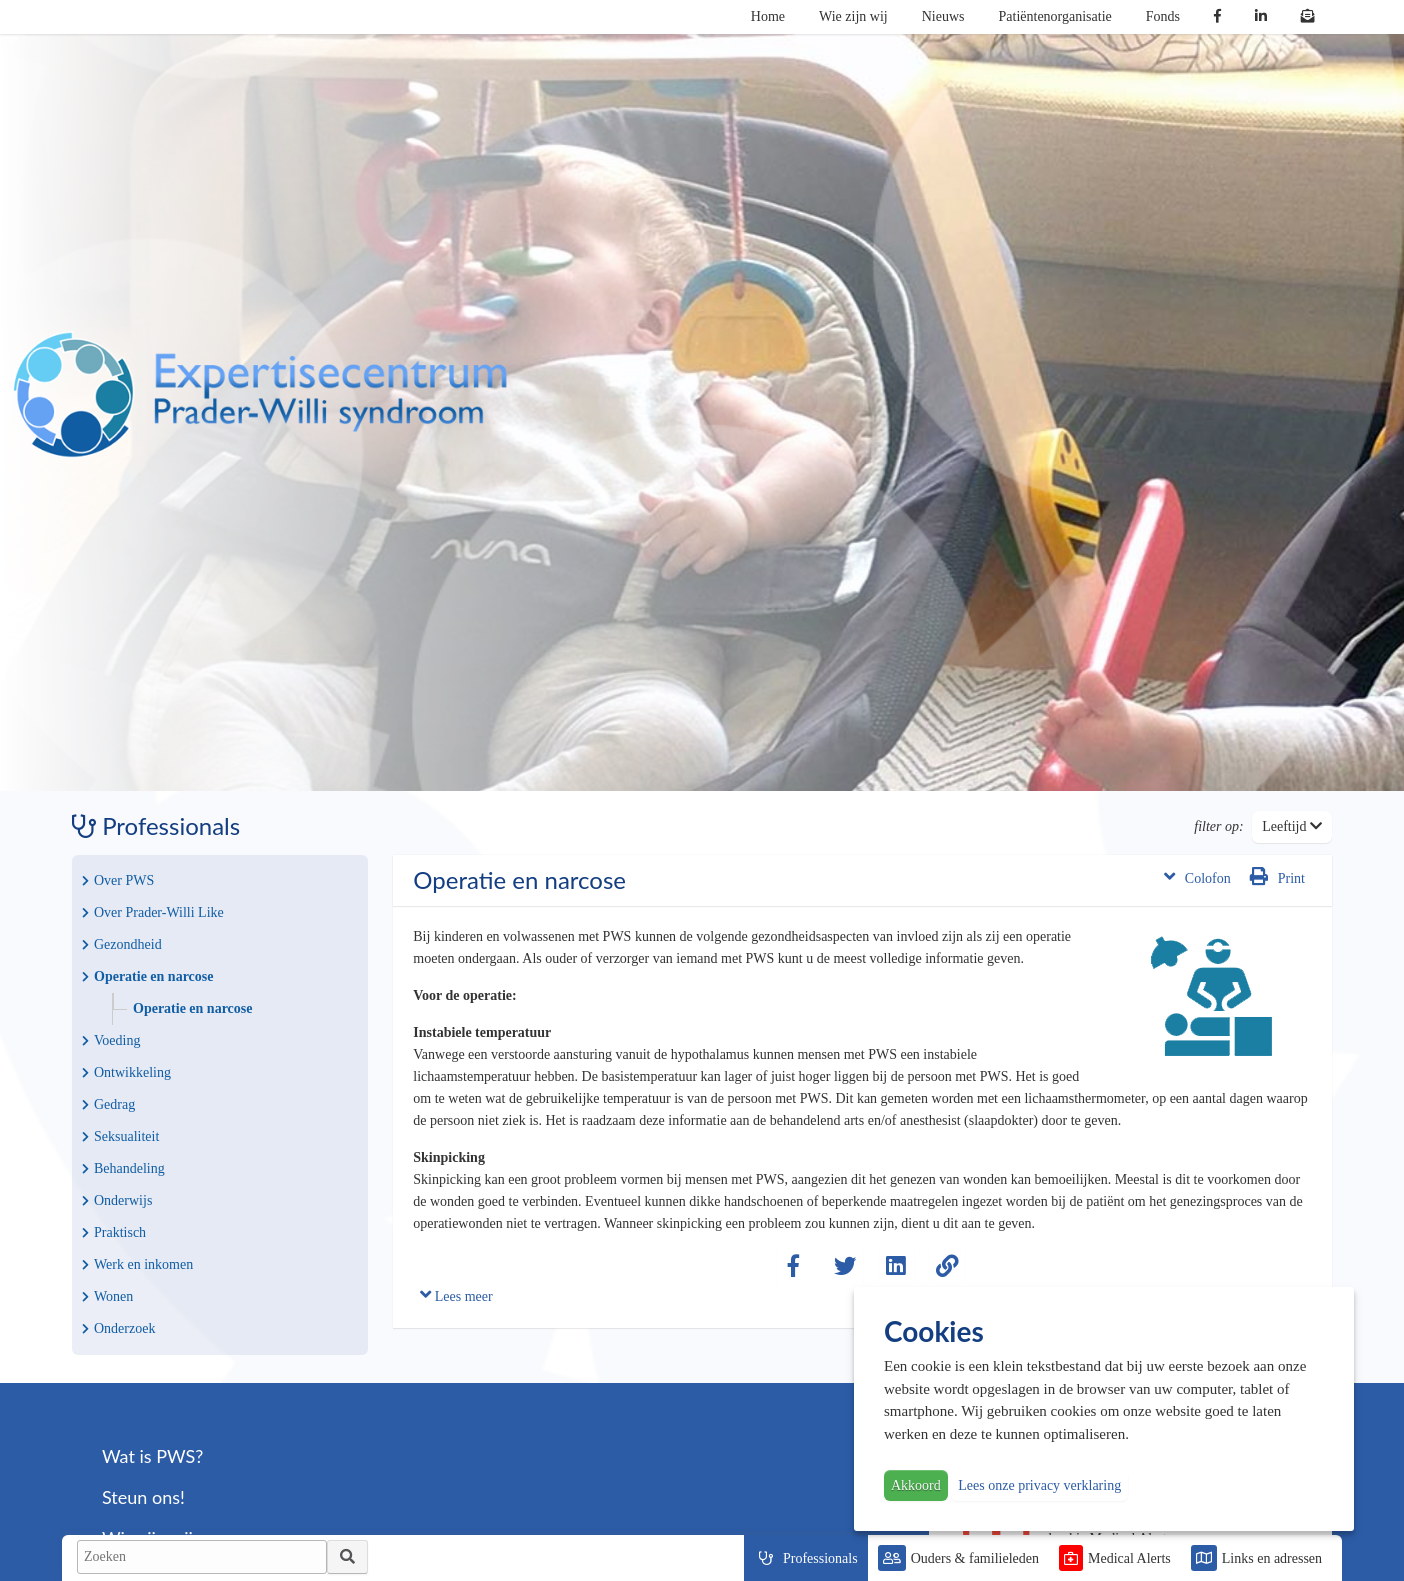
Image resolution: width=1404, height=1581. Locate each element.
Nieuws (943, 16)
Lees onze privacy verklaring (1039, 1485)
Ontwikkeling (126, 1072)
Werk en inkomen (137, 1264)
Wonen (107, 1296)
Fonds (1163, 16)
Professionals (820, 1558)
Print (1277, 876)
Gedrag (108, 1104)
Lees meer (456, 1294)
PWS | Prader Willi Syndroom (260, 395)
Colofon (1197, 876)
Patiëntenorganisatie (1055, 16)
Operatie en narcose (148, 976)
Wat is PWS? (152, 1456)
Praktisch (114, 1232)
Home (768, 16)
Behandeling (123, 1168)
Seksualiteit (120, 1136)
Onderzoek (118, 1328)
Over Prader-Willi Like (153, 912)
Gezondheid (122, 944)
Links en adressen (1272, 1558)
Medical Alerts (1129, 1558)
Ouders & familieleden (975, 1558)
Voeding (111, 1040)
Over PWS (118, 880)
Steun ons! (143, 1497)
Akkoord (916, 1485)
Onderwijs (117, 1200)
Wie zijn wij (853, 16)
